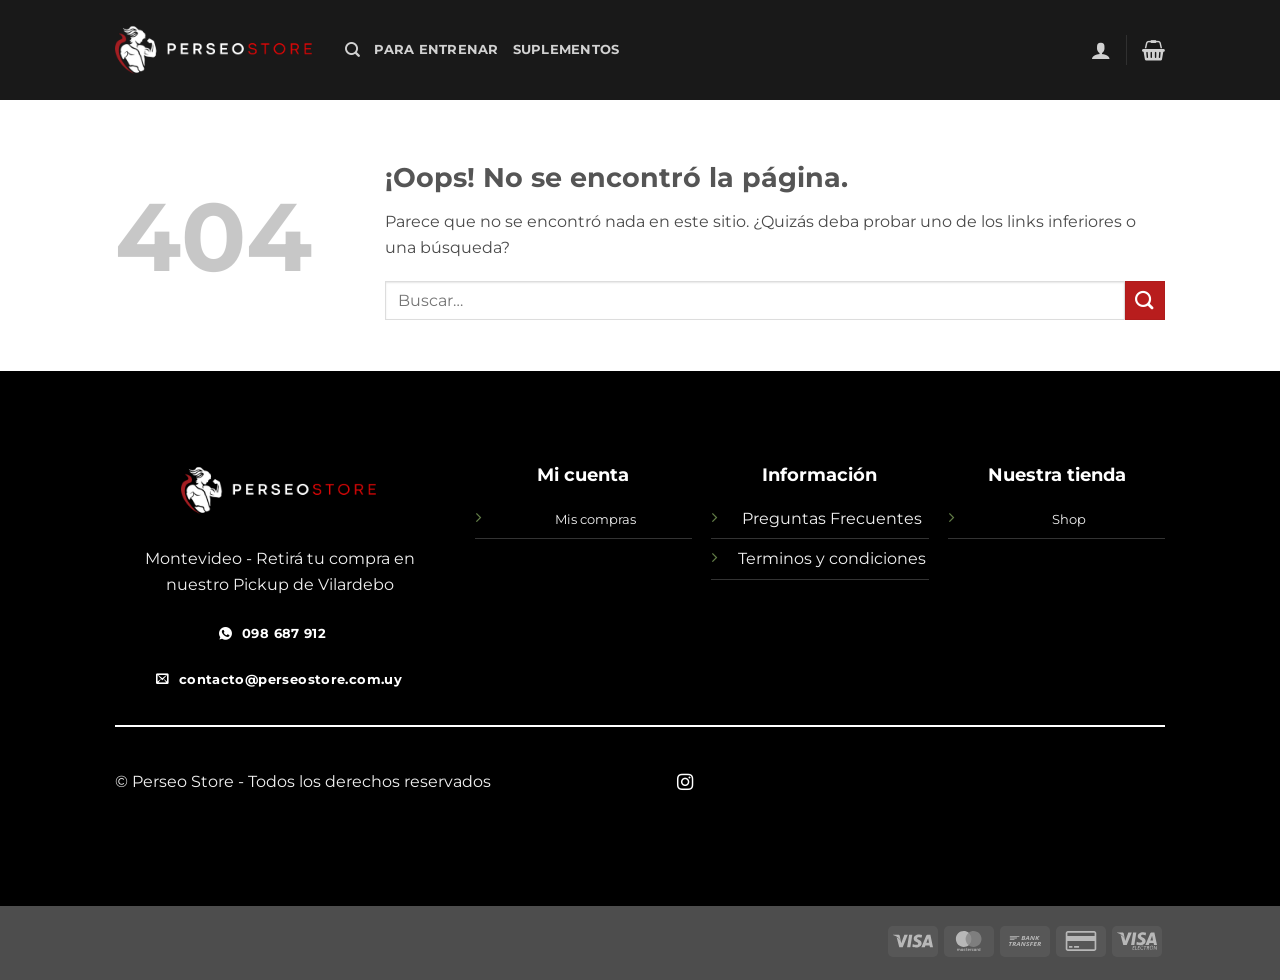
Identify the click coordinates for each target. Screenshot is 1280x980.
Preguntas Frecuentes (832, 518)
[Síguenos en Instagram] (685, 783)
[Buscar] (352, 50)
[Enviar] (1145, 300)
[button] (1101, 50)
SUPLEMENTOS (566, 49)
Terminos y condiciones (832, 558)
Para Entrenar (436, 49)
